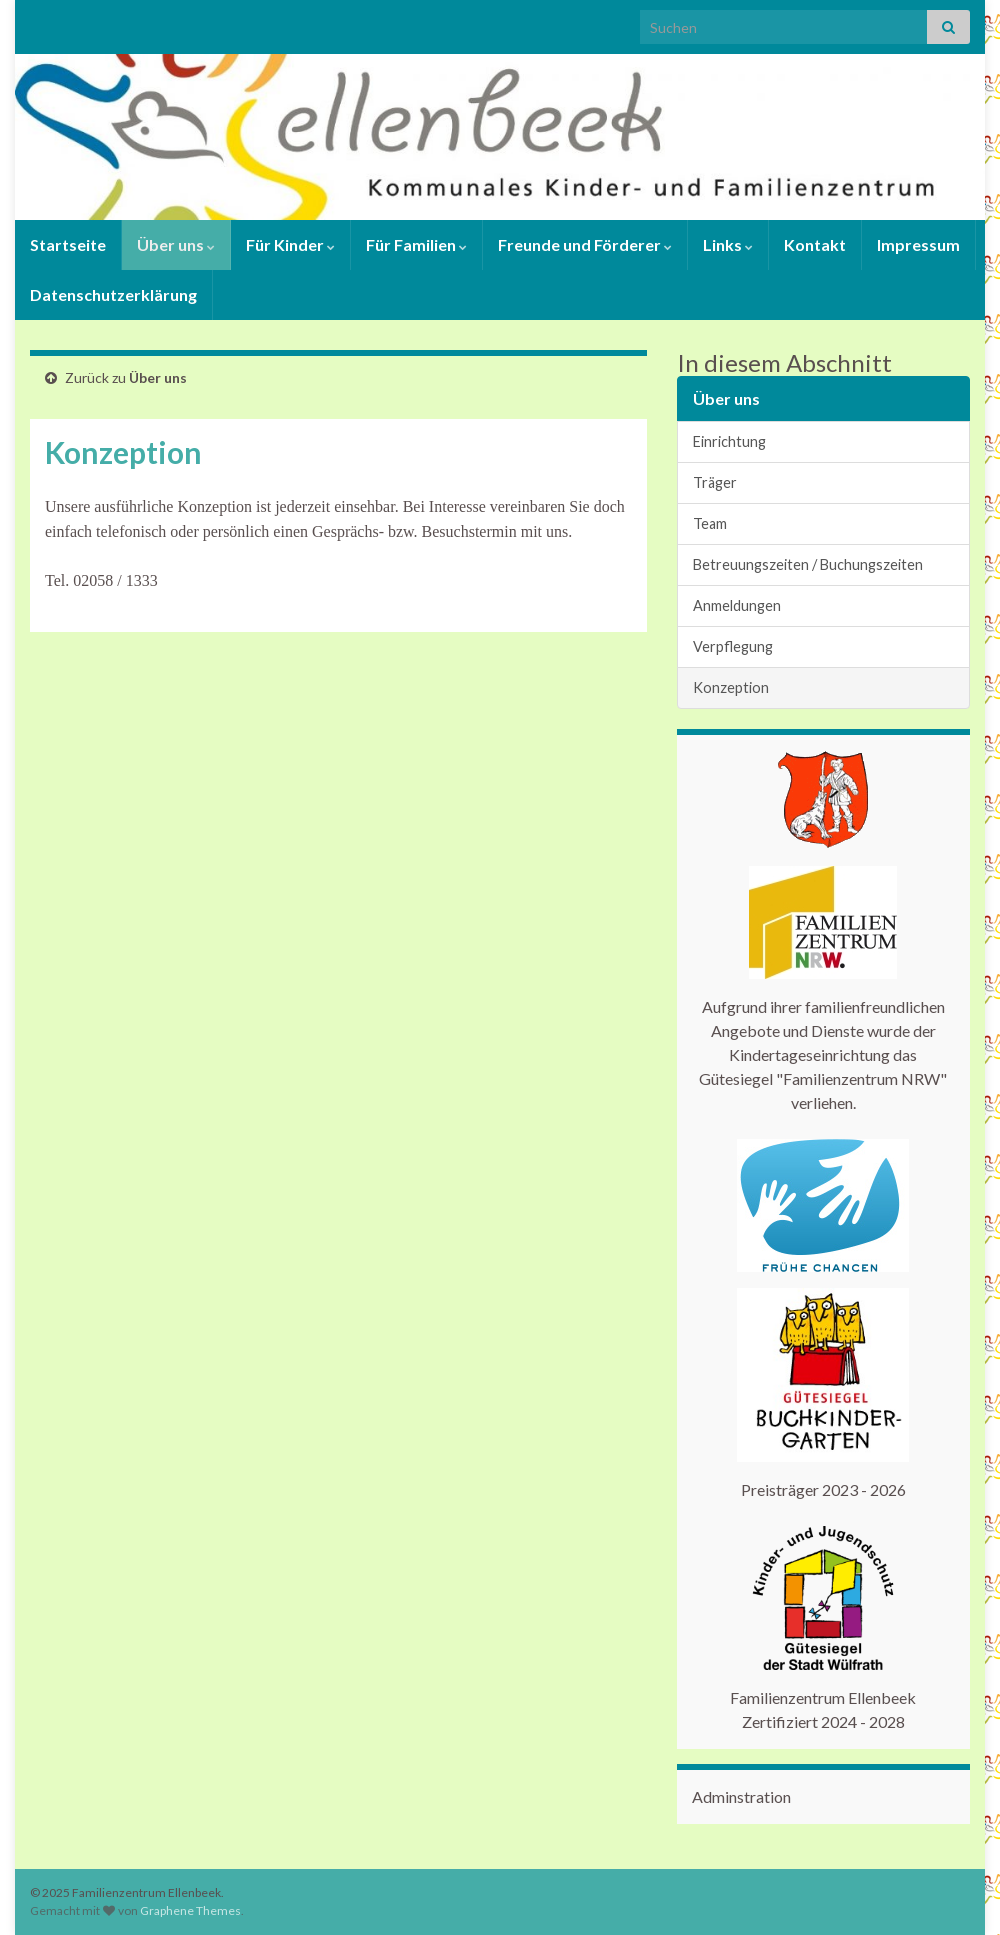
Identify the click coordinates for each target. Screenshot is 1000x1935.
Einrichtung (729, 441)
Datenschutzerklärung (113, 294)
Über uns (176, 244)
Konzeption (731, 687)
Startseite (68, 244)
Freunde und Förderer (585, 244)
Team (710, 523)
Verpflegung (733, 646)
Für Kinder (290, 244)
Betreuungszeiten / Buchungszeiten (808, 564)
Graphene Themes (190, 1910)
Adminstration (741, 1796)
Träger (715, 482)
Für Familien (416, 244)
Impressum (918, 244)
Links (728, 244)
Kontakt (815, 244)
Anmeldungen (737, 605)
